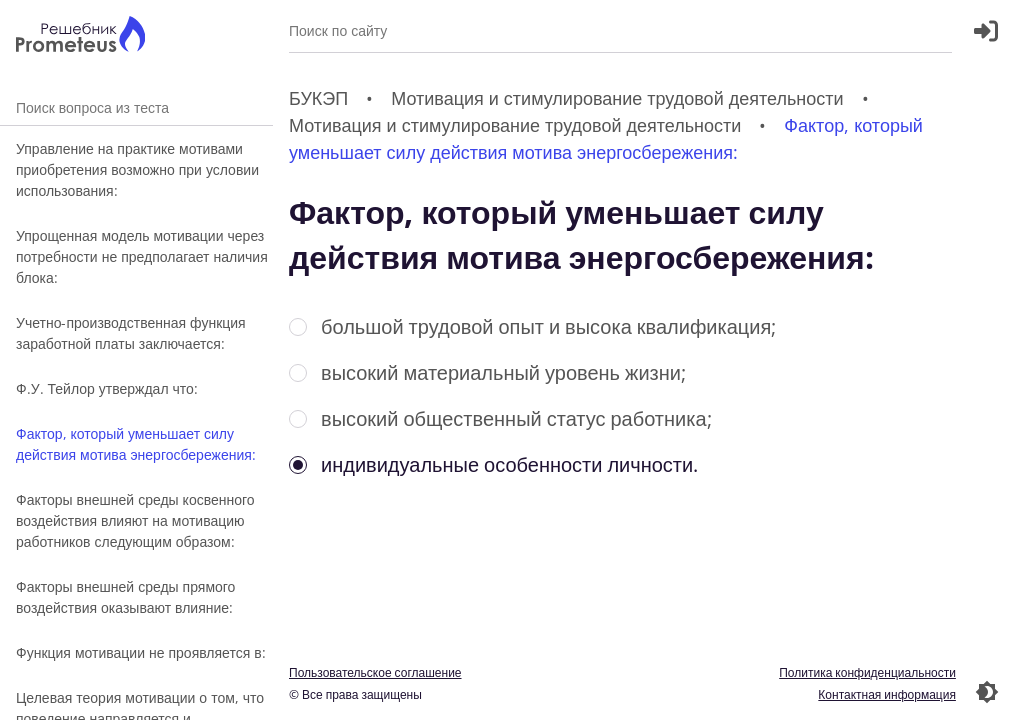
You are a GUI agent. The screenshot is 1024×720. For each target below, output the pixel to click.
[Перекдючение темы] (987, 692)
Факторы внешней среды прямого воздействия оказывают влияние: (125, 597)
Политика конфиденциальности (867, 672)
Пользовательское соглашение (375, 672)
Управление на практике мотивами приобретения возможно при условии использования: (137, 169)
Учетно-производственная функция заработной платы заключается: (131, 333)
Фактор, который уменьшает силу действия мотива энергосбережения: (136, 444)
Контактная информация (887, 694)
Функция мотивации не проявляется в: (141, 652)
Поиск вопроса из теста (136, 107)
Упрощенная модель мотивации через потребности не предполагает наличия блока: (142, 256)
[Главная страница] (80, 36)
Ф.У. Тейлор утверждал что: (107, 388)
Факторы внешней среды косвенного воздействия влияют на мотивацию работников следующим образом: (135, 520)
